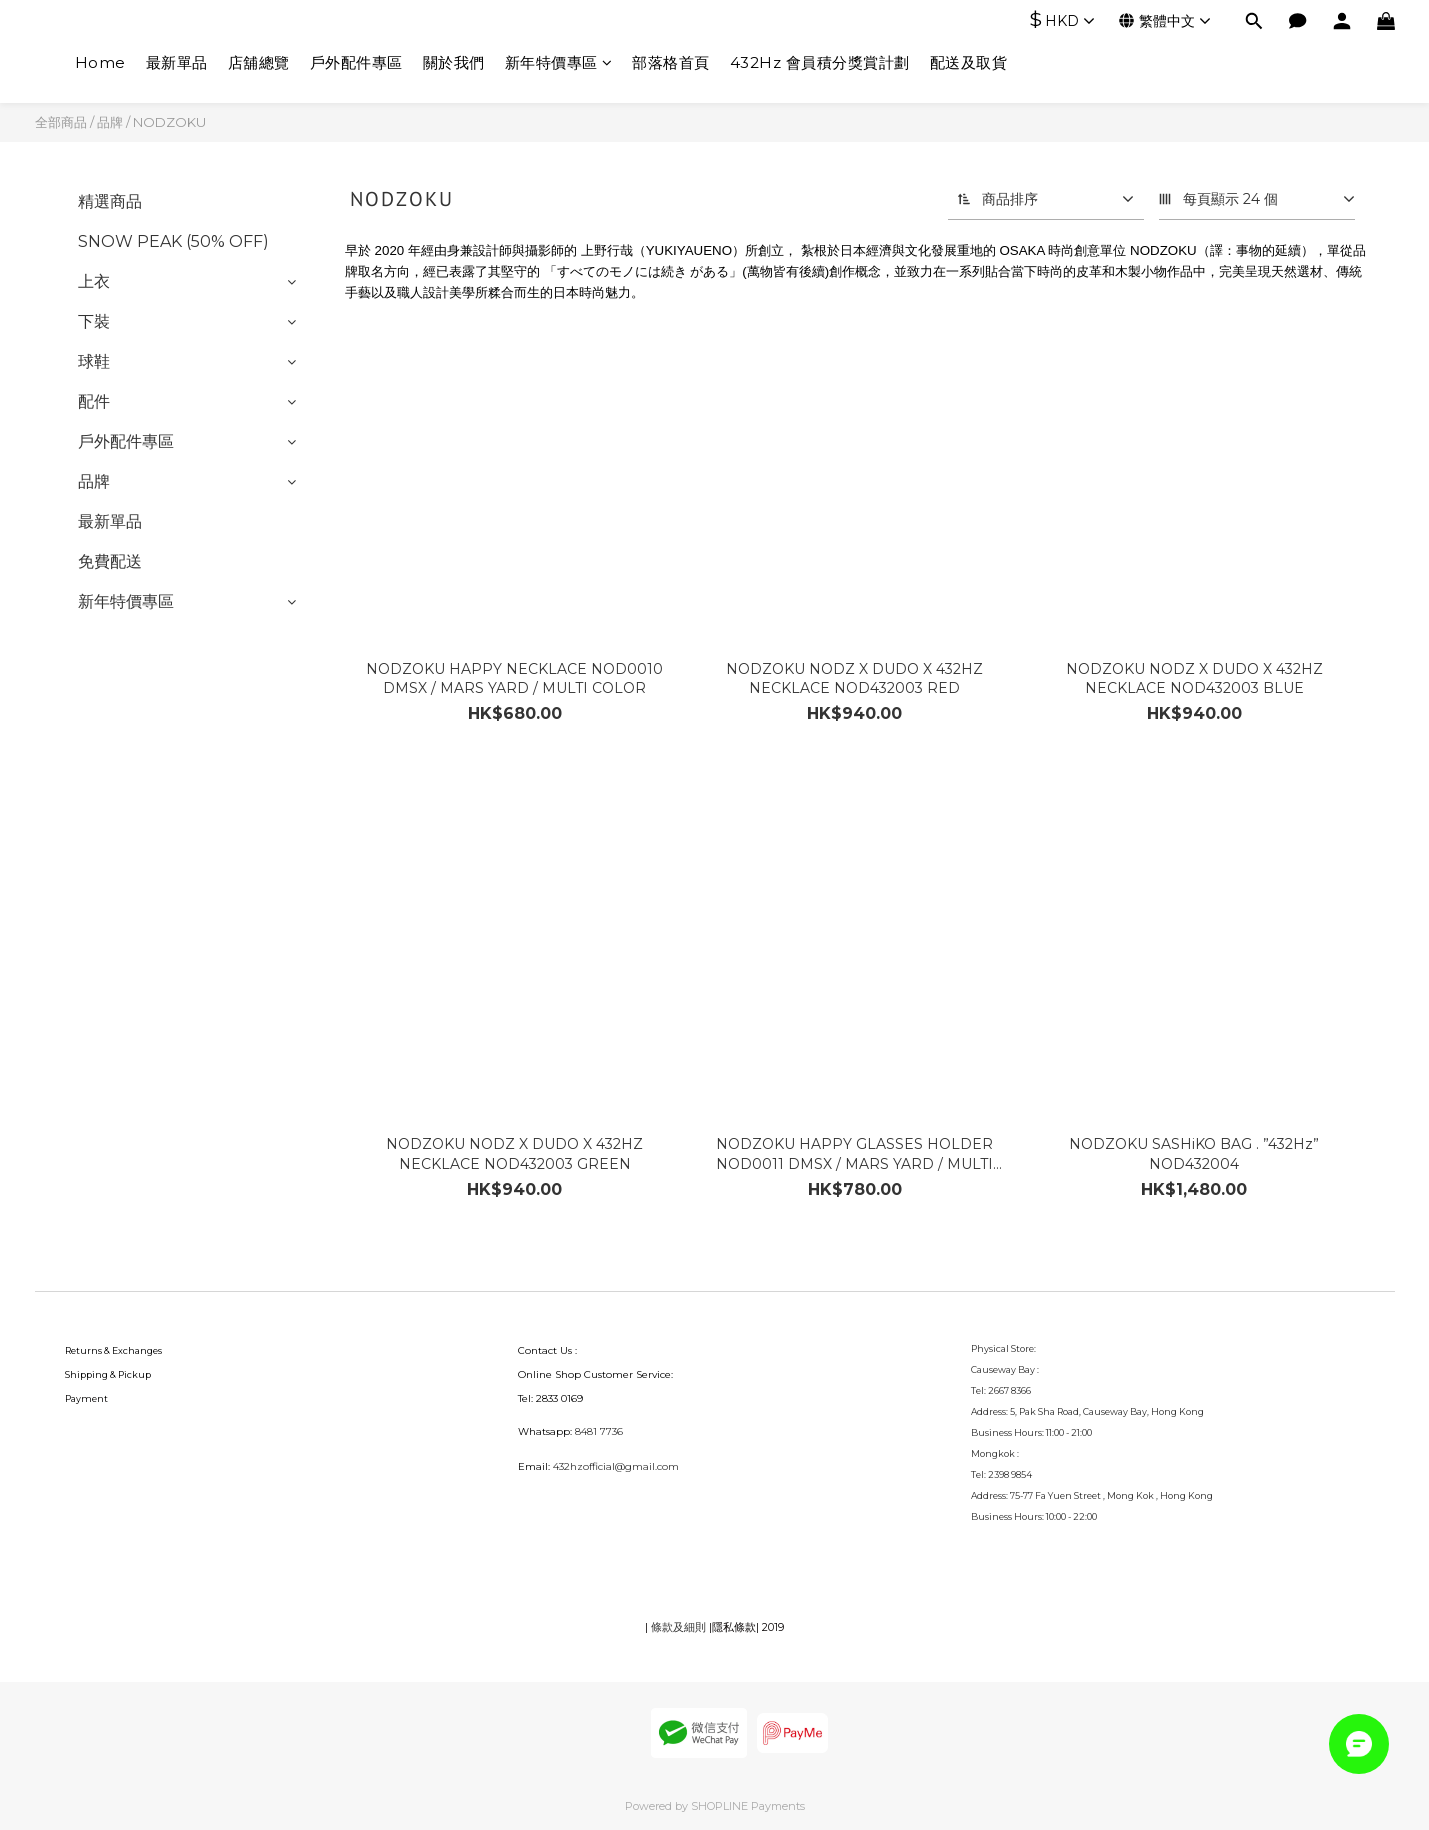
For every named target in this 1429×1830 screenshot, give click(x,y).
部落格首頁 (671, 62)
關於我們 (454, 62)
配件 (94, 401)
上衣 (94, 281)
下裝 (94, 321)
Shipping (86, 1374)
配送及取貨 (969, 62)
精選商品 (110, 201)
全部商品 (61, 122)
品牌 (110, 122)
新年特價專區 (559, 62)
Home (100, 62)
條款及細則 (678, 1627)
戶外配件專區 (356, 62)
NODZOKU (169, 122)
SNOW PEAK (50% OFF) (173, 241)
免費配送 (110, 561)
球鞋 (94, 361)
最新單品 (177, 62)
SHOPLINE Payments (748, 1806)
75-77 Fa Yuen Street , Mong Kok (1083, 1495)
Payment (86, 1398)
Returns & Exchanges (113, 1350)
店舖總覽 (259, 62)
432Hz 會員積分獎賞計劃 (820, 62)
